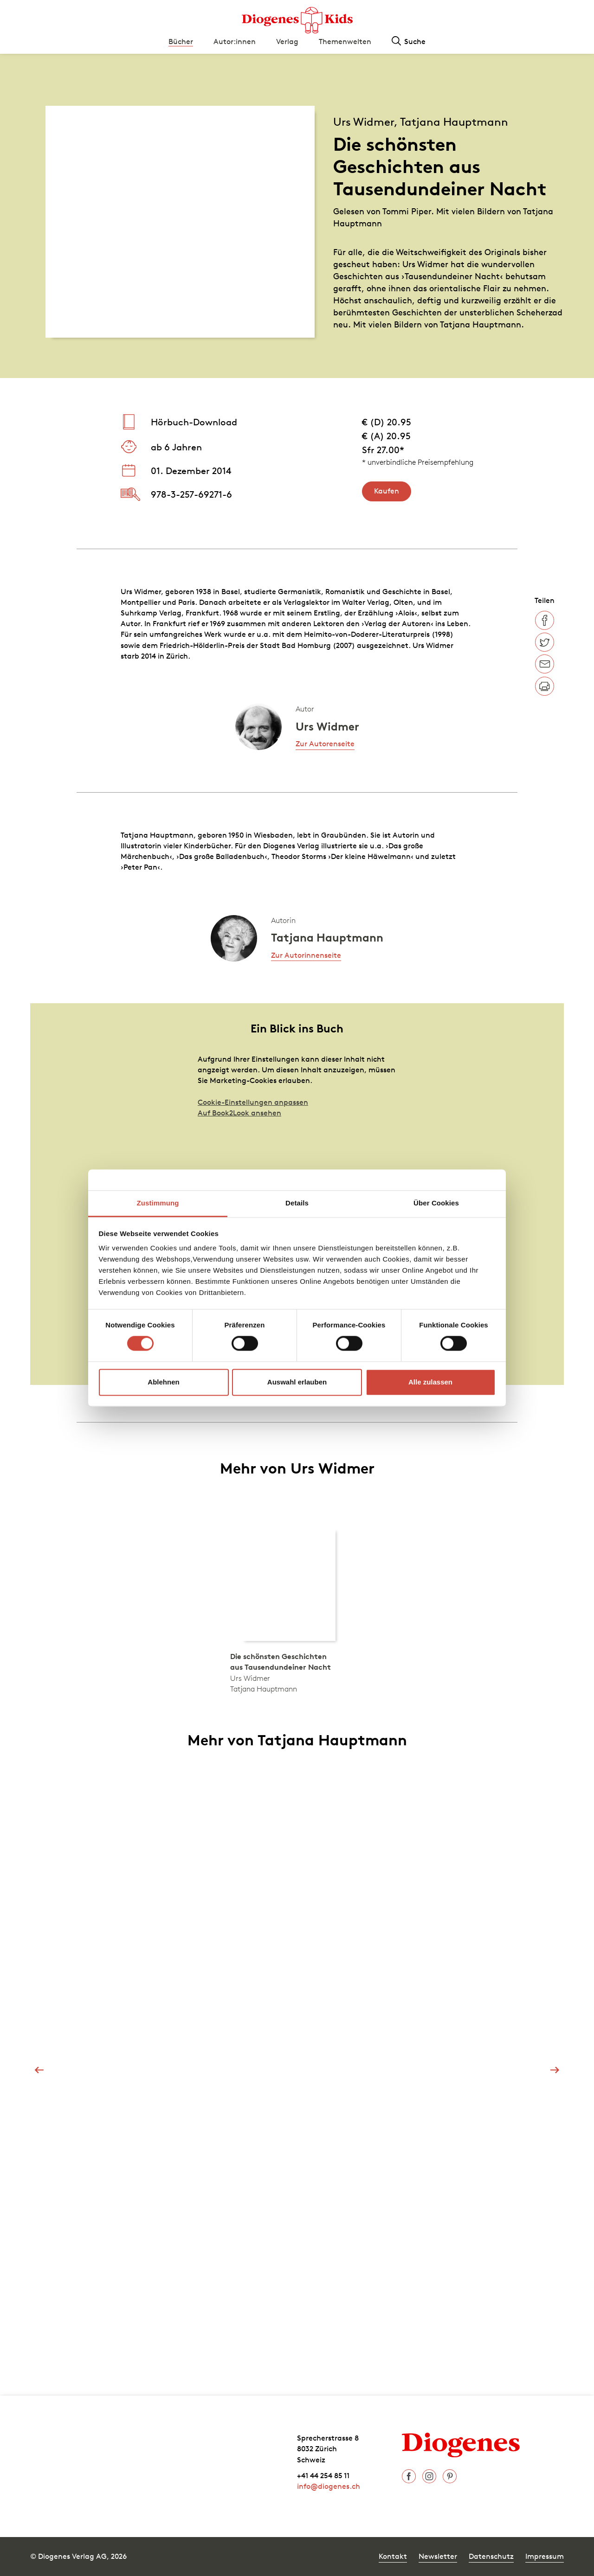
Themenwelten (345, 41)
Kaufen (386, 490)
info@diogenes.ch (328, 2486)
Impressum (544, 2556)
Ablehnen (163, 1382)
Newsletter (438, 2556)
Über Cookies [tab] (436, 1203)
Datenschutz (491, 2556)
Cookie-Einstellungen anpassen (253, 1102)
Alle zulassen (430, 1382)
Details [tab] (297, 1203)
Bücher (180, 41)
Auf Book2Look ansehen (239, 1112)
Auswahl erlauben (297, 1382)
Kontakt (393, 2556)
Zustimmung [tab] (158, 1203)
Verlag (287, 41)
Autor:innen (234, 41)
